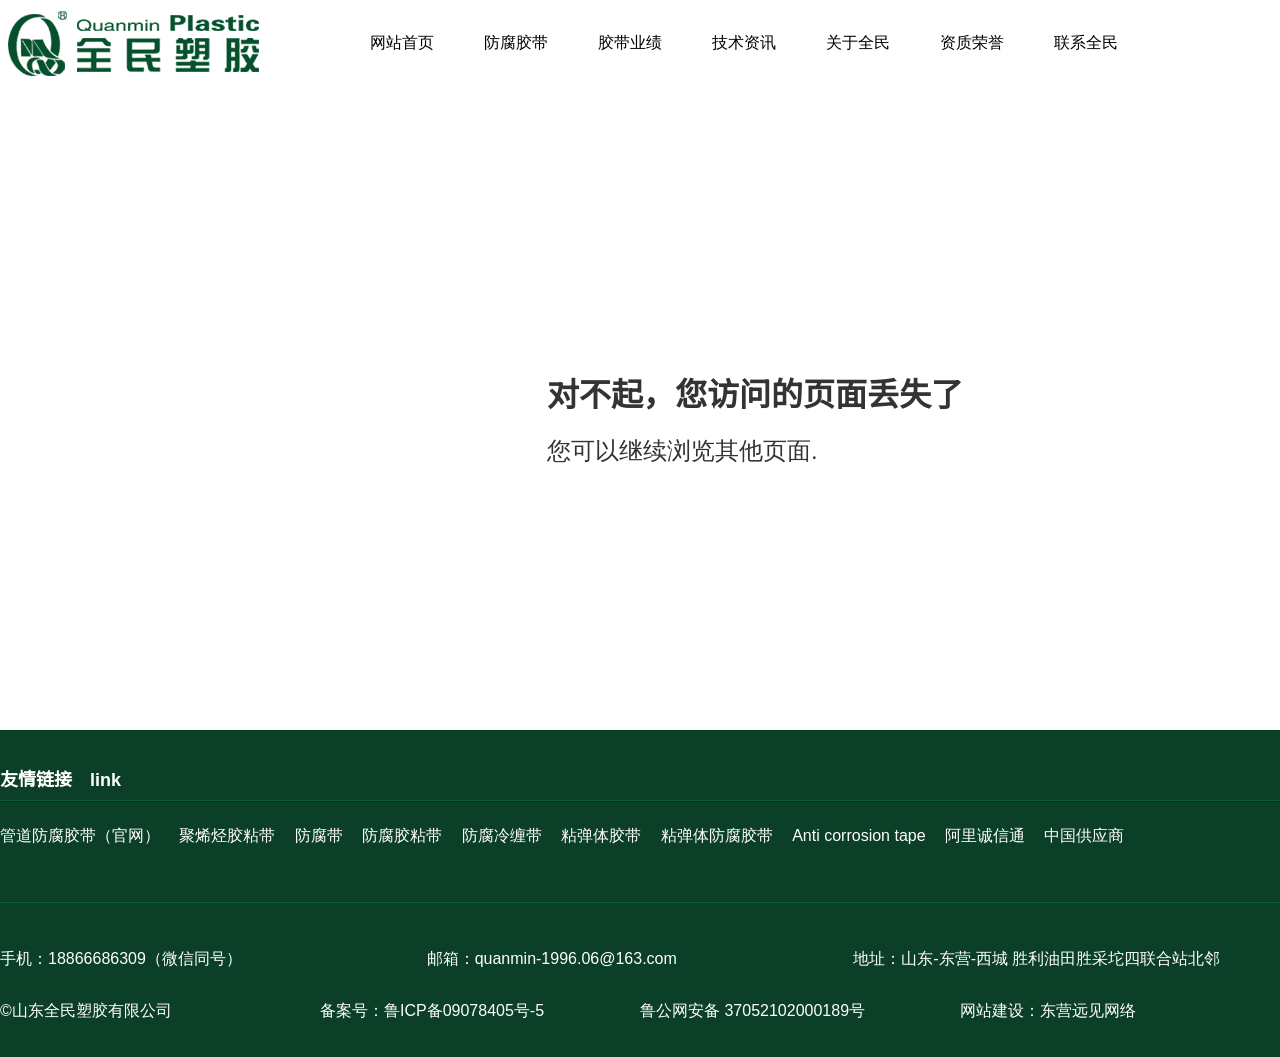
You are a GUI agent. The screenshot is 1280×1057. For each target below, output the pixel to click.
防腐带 (319, 835)
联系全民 (1086, 42)
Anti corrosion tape (858, 835)
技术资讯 (744, 42)
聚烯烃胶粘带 (227, 835)
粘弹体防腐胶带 (717, 835)
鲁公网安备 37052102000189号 (752, 1010)
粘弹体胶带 (601, 835)
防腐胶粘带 (402, 835)
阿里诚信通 (985, 835)
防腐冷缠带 (502, 835)
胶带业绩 (630, 42)
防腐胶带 (516, 42)
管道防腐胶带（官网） (80, 835)
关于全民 (858, 42)
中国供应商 (1084, 835)
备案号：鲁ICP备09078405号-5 (432, 1010)
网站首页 (402, 42)
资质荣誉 (972, 42)
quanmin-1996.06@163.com (576, 958)
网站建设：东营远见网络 (1048, 1010)
